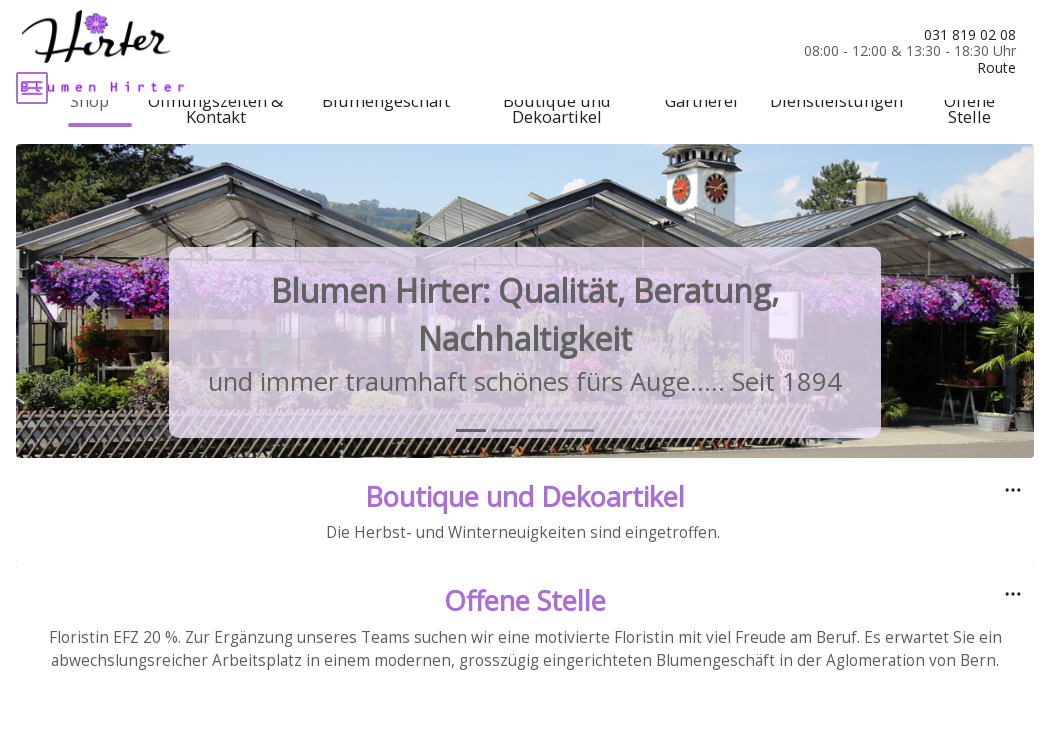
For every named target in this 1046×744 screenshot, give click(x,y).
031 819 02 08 (970, 34)
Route (996, 67)
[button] (92, 343)
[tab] (471, 472)
